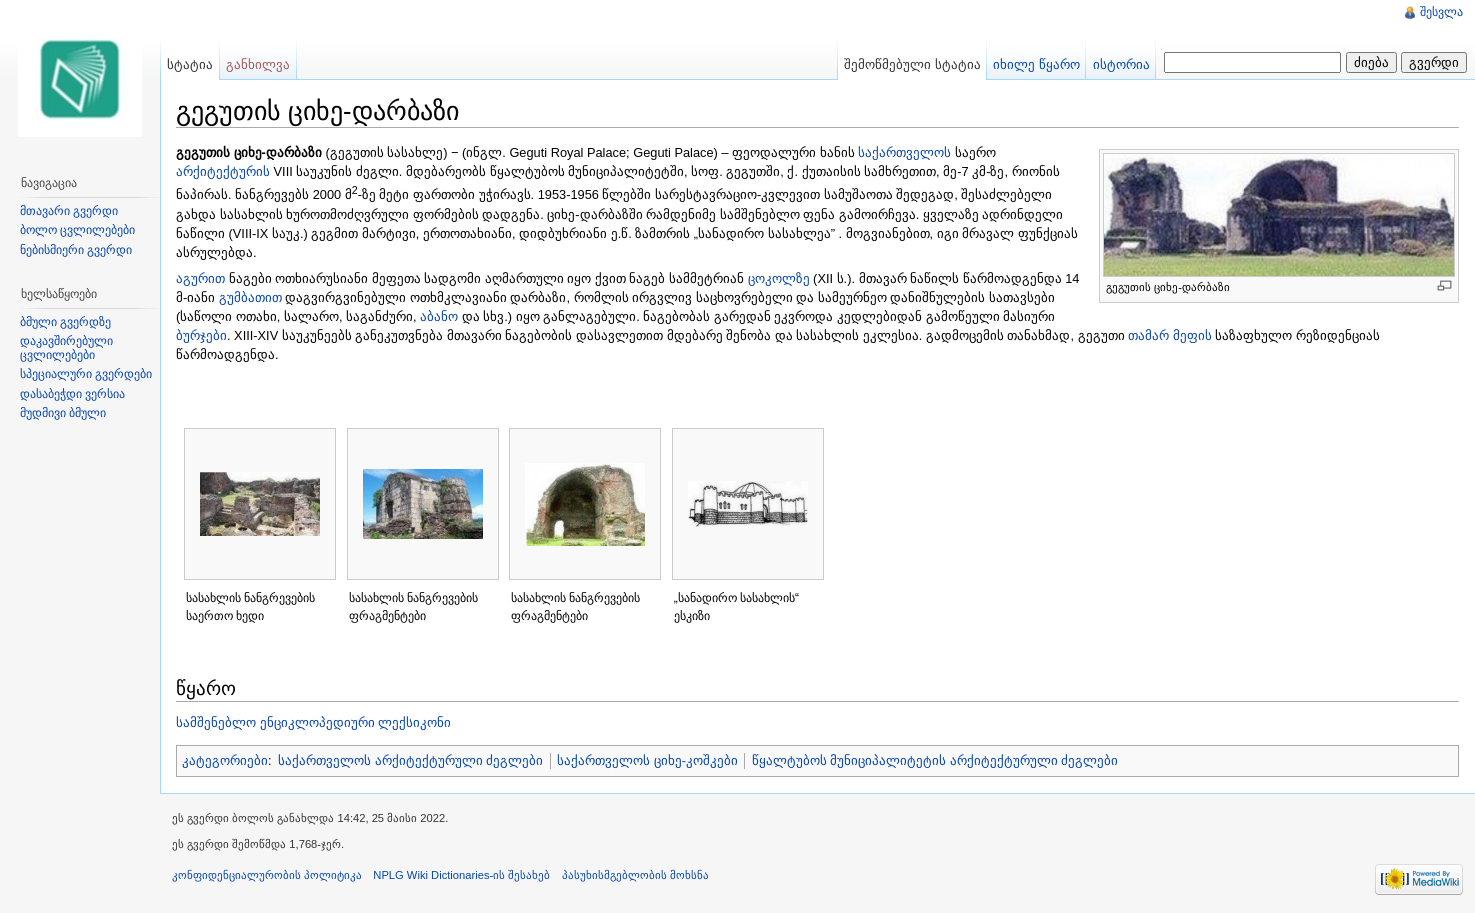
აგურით (200, 278)
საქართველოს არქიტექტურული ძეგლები (410, 760)
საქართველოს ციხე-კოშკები (647, 760)
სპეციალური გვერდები (86, 374)
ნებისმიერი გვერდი (76, 250)
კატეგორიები (225, 760)
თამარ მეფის (1170, 335)
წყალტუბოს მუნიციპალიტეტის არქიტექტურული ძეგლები (935, 760)
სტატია (190, 64)
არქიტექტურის (223, 171)
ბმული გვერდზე (65, 322)
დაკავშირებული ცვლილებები (66, 348)
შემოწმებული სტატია (912, 64)
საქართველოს (904, 152)
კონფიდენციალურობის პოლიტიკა (267, 875)
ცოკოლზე (779, 278)
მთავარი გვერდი (69, 211)
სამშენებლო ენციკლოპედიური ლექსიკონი (313, 722)
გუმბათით (250, 297)
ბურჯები (201, 335)
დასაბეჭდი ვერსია (72, 394)
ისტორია (1121, 64)
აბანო (439, 316)
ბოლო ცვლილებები (77, 230)
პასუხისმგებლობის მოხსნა (635, 875)
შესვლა (1441, 12)
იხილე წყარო (1036, 64)
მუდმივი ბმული (63, 413)
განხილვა (258, 64)
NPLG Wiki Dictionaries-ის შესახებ (461, 875)
